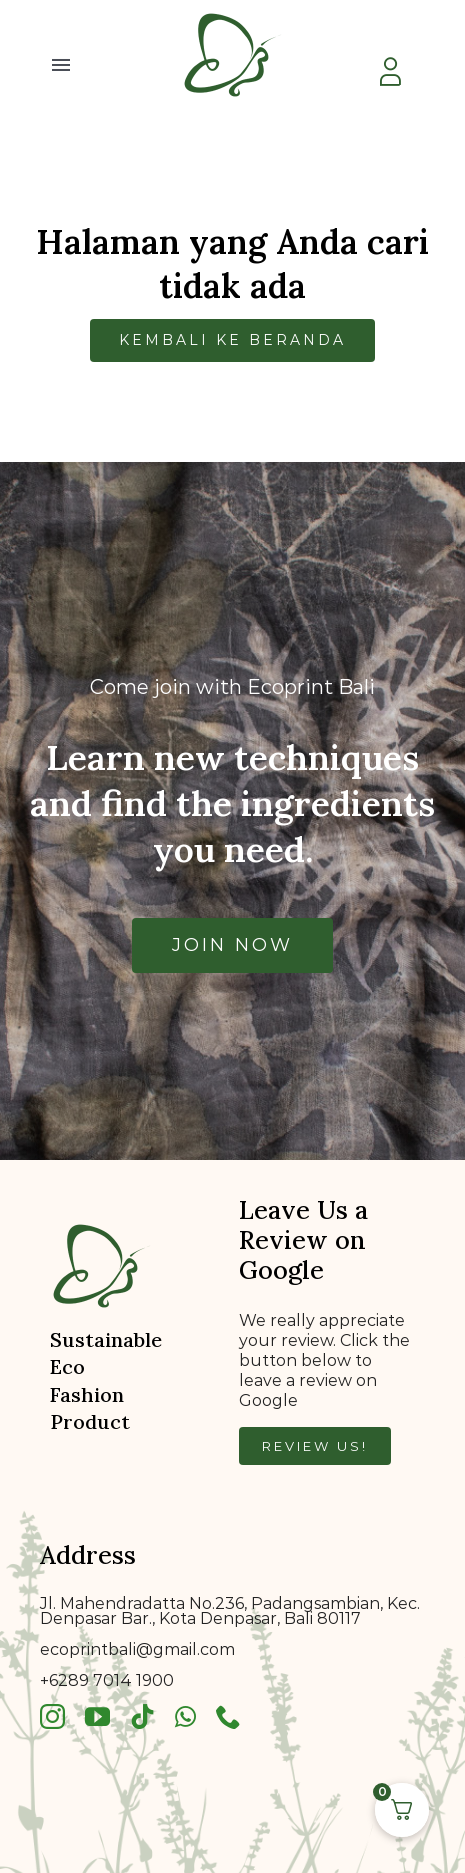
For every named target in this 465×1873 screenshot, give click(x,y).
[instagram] (52, 1716)
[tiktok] (142, 1716)
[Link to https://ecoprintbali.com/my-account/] (390, 72)
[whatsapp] (185, 1716)
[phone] (228, 1716)
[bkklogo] (233, 12)
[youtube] (97, 1716)
